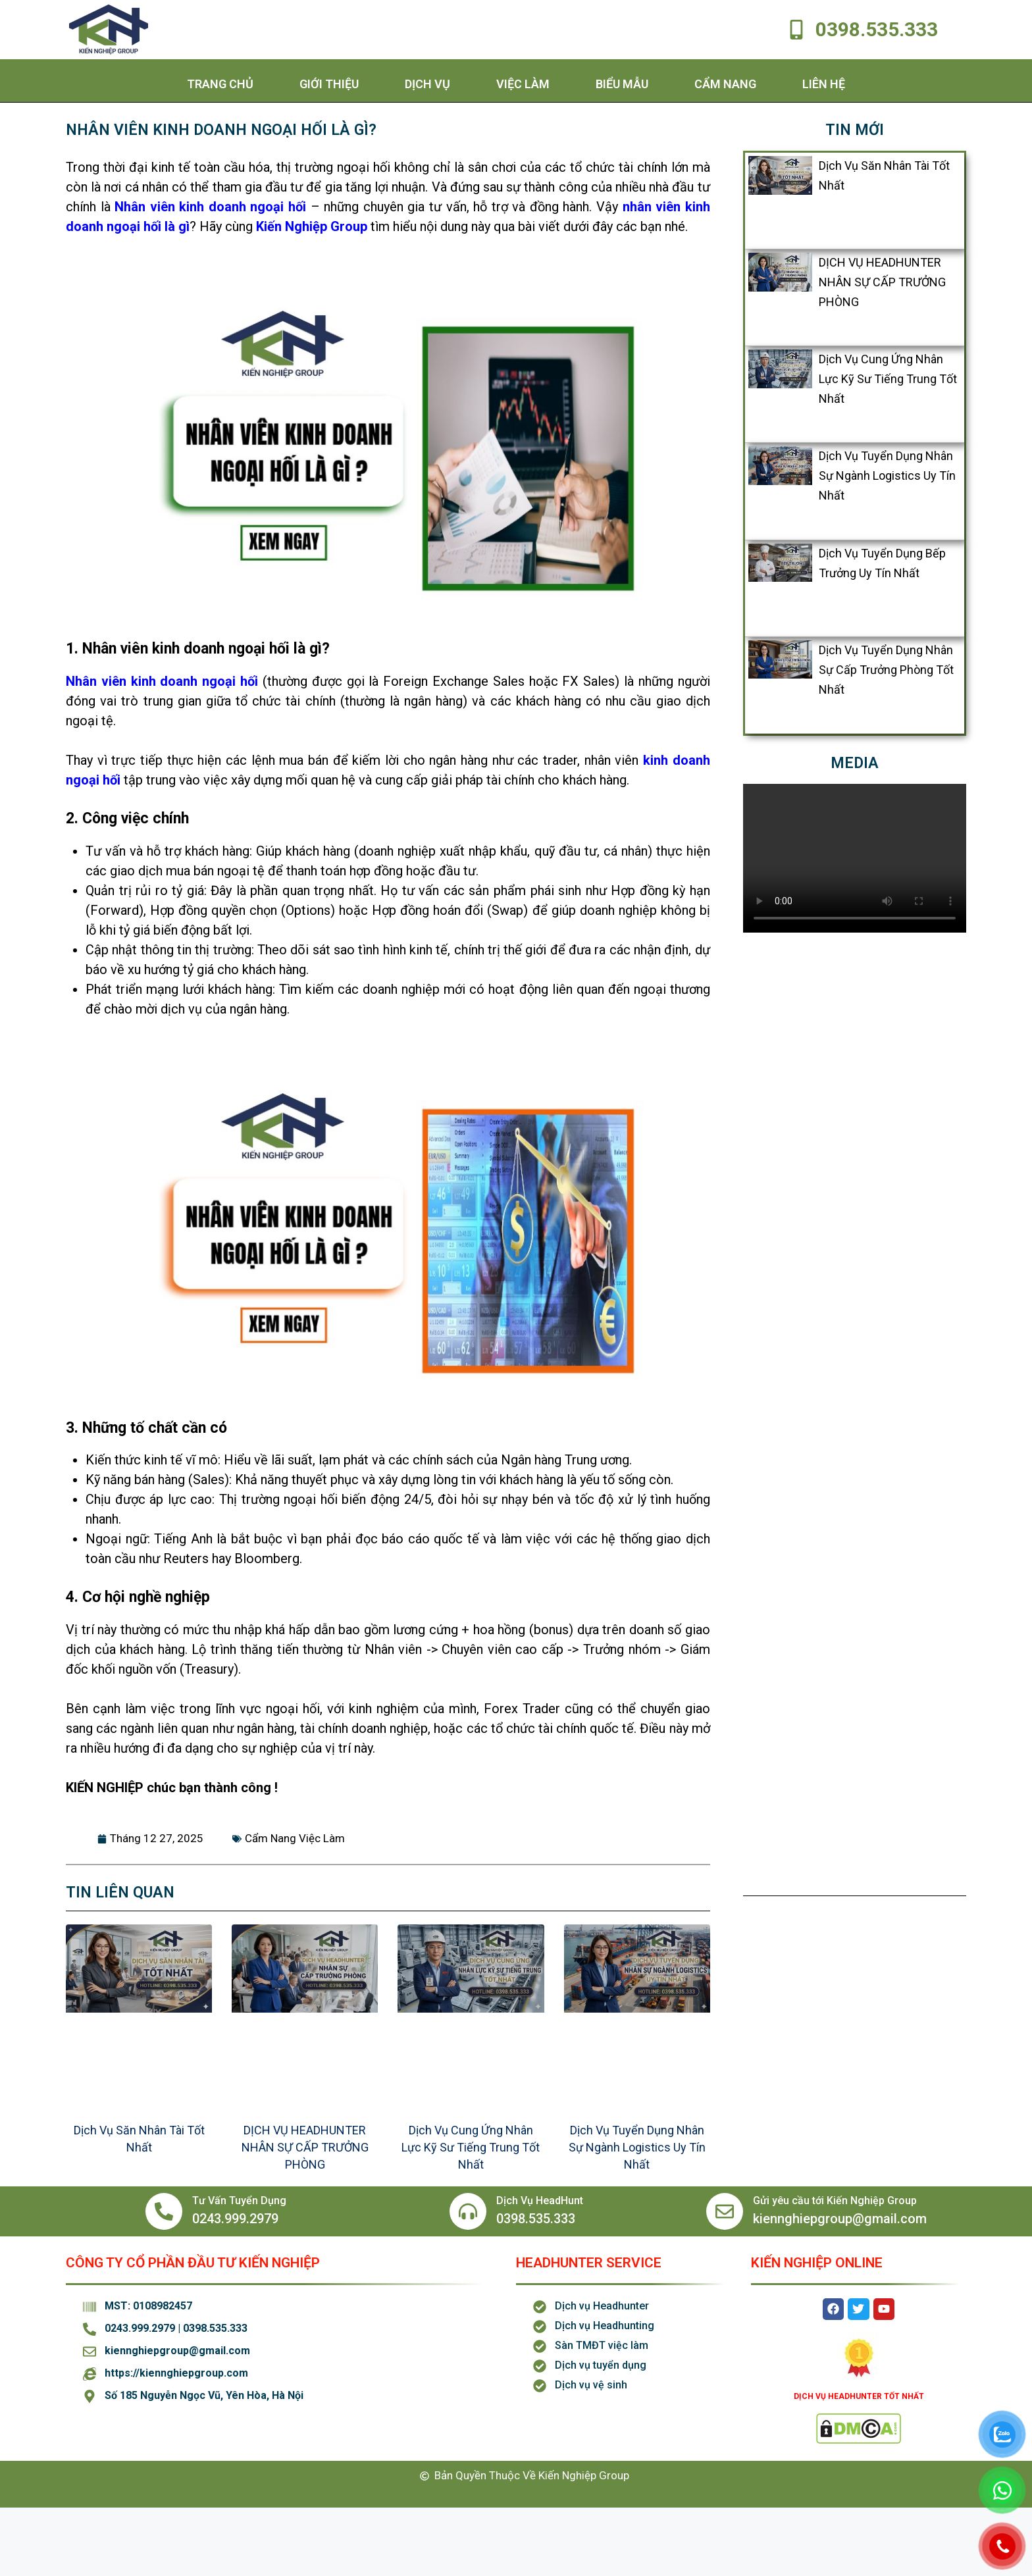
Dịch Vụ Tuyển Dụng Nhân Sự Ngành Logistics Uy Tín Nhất (637, 2147)
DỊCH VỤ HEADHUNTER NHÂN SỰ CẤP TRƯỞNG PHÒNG (305, 2147)
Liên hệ (823, 84)
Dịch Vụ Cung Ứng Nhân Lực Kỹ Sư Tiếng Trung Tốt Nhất (470, 2147)
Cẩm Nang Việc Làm (295, 1838)
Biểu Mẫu (622, 84)
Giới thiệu (329, 84)
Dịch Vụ (427, 84)
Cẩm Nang (725, 84)
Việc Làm (523, 84)
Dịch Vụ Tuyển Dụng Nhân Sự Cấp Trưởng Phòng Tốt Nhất (886, 669)
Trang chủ (220, 84)
